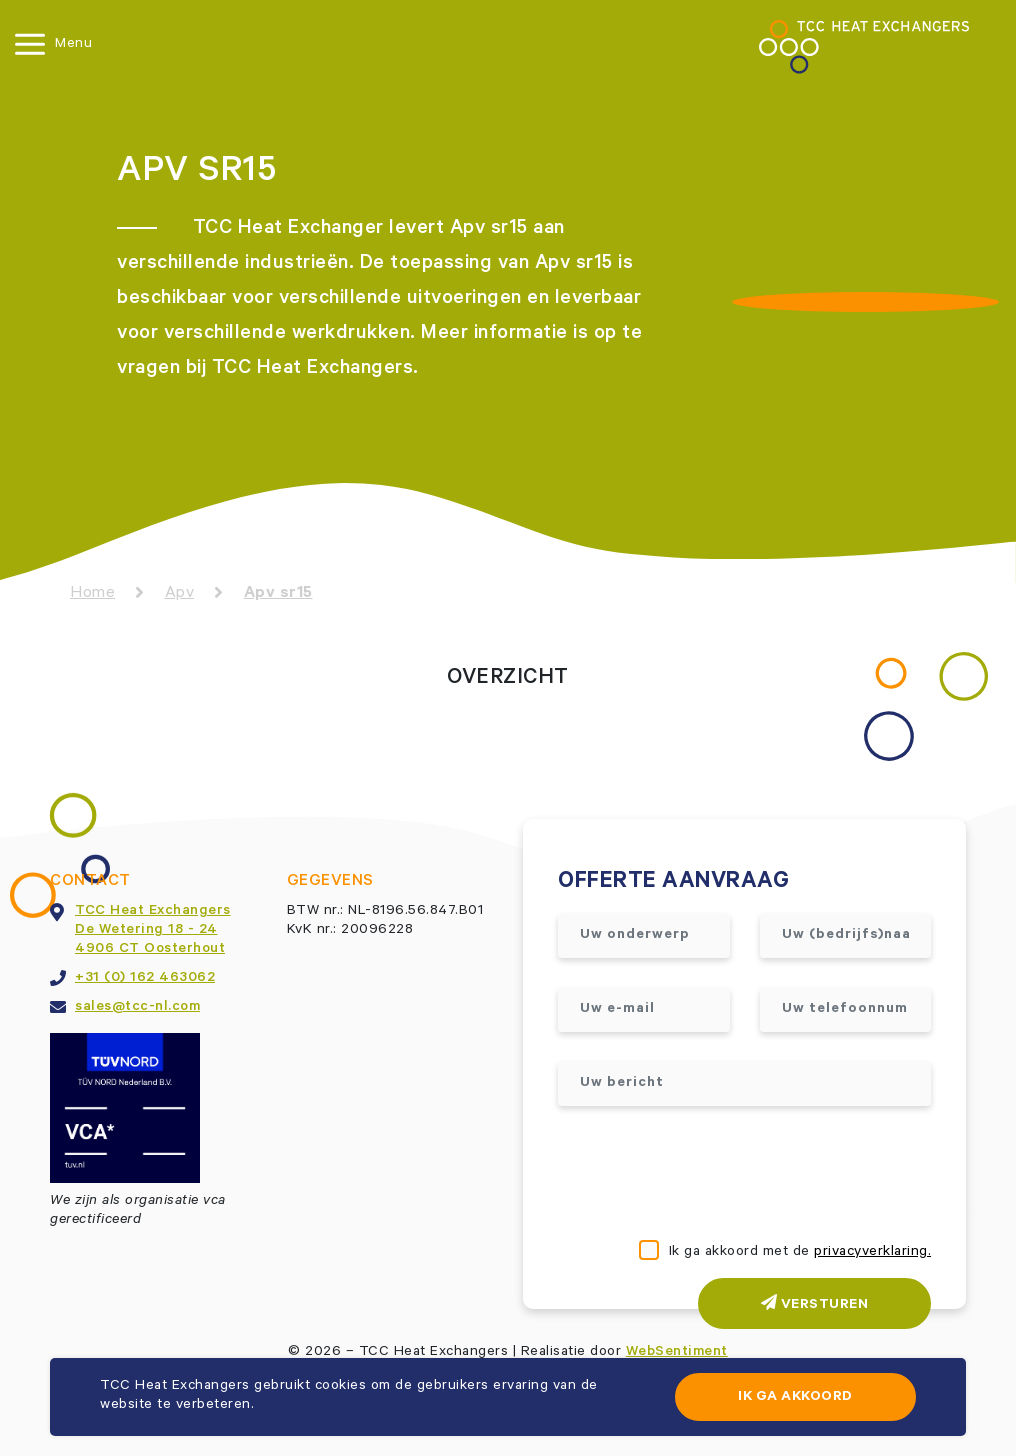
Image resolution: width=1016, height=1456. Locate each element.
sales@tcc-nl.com (137, 1008)
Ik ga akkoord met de (800, 1253)
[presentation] (710, 1175)
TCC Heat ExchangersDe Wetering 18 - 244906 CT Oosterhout (153, 931)
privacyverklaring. (872, 1253)
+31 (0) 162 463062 (145, 979)
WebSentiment (677, 1353)
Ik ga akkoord (795, 1398)
